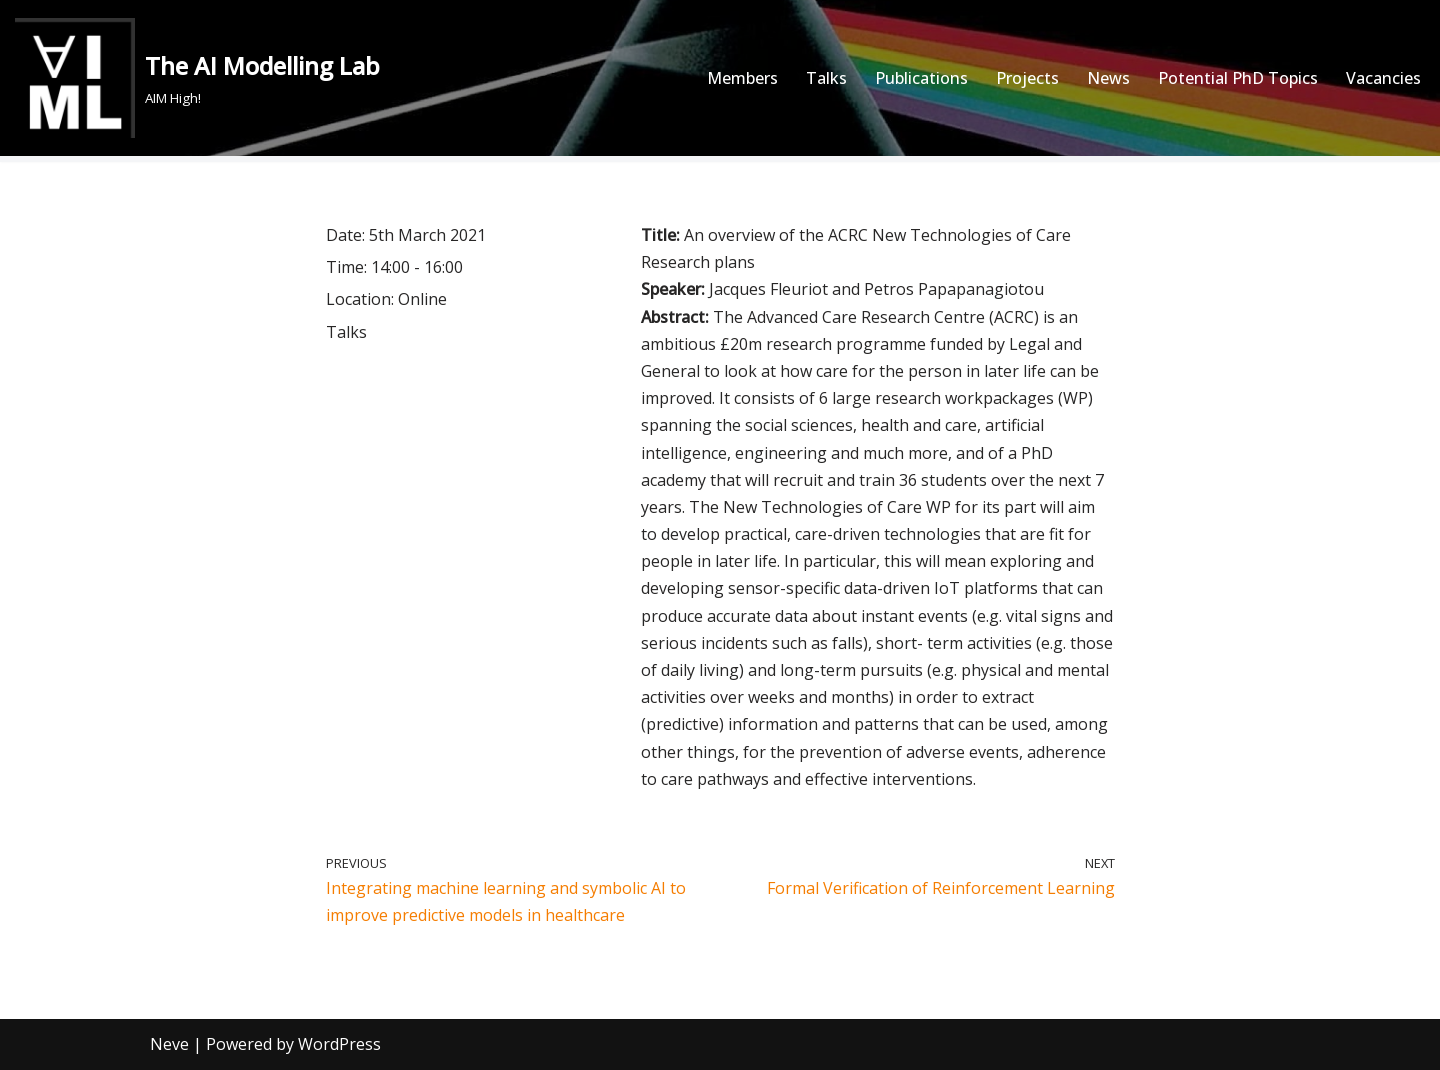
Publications (921, 78)
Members (742, 78)
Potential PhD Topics (1238, 78)
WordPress (339, 1044)
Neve (169, 1044)
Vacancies (1383, 78)
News (1108, 78)
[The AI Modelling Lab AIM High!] (197, 78)
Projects (1027, 78)
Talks (826, 78)
